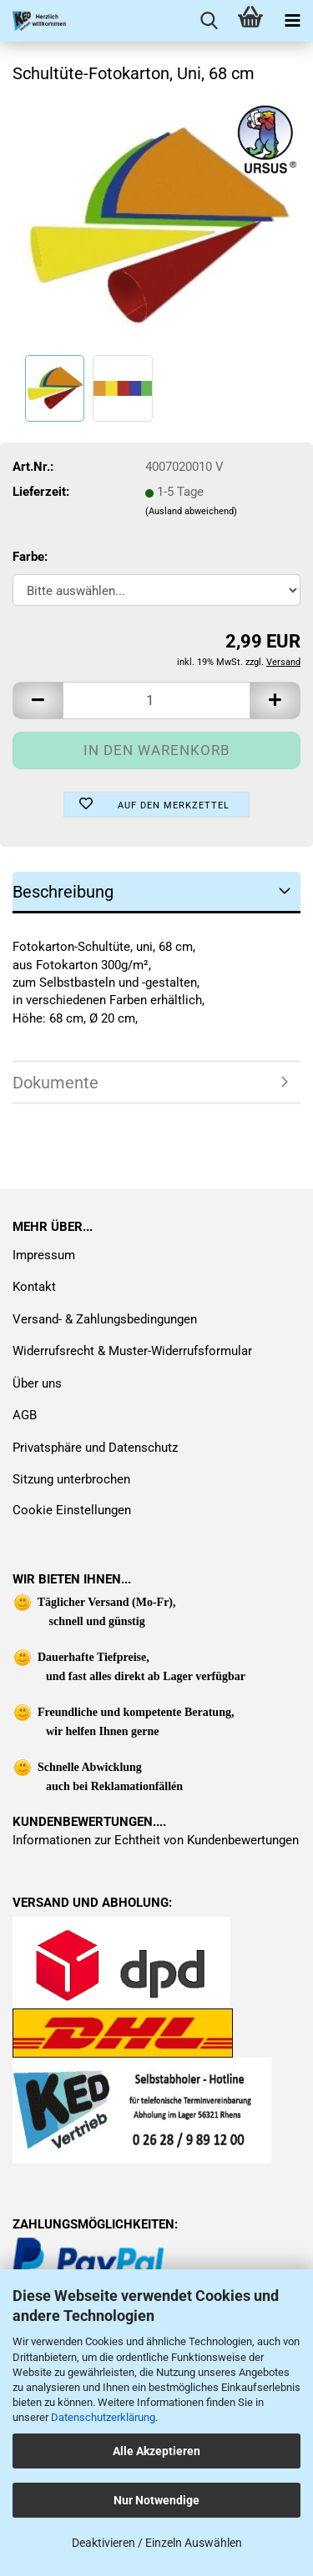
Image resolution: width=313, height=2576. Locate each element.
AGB (25, 1415)
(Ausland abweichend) (191, 511)
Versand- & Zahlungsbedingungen (105, 1319)
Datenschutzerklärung (103, 2417)
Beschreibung (63, 892)
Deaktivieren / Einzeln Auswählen (157, 2542)
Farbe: (30, 556)
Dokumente (55, 1083)
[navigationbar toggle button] (292, 21)
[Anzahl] (156, 700)
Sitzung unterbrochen (71, 1479)
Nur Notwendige (156, 2500)
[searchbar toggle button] (209, 21)
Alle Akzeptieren (156, 2451)
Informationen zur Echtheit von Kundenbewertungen (156, 1840)
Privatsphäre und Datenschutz (95, 1447)
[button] (38, 700)
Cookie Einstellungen (72, 1510)
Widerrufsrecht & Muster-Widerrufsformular (132, 1350)
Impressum (44, 1255)
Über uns (37, 1383)
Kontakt (34, 1286)
